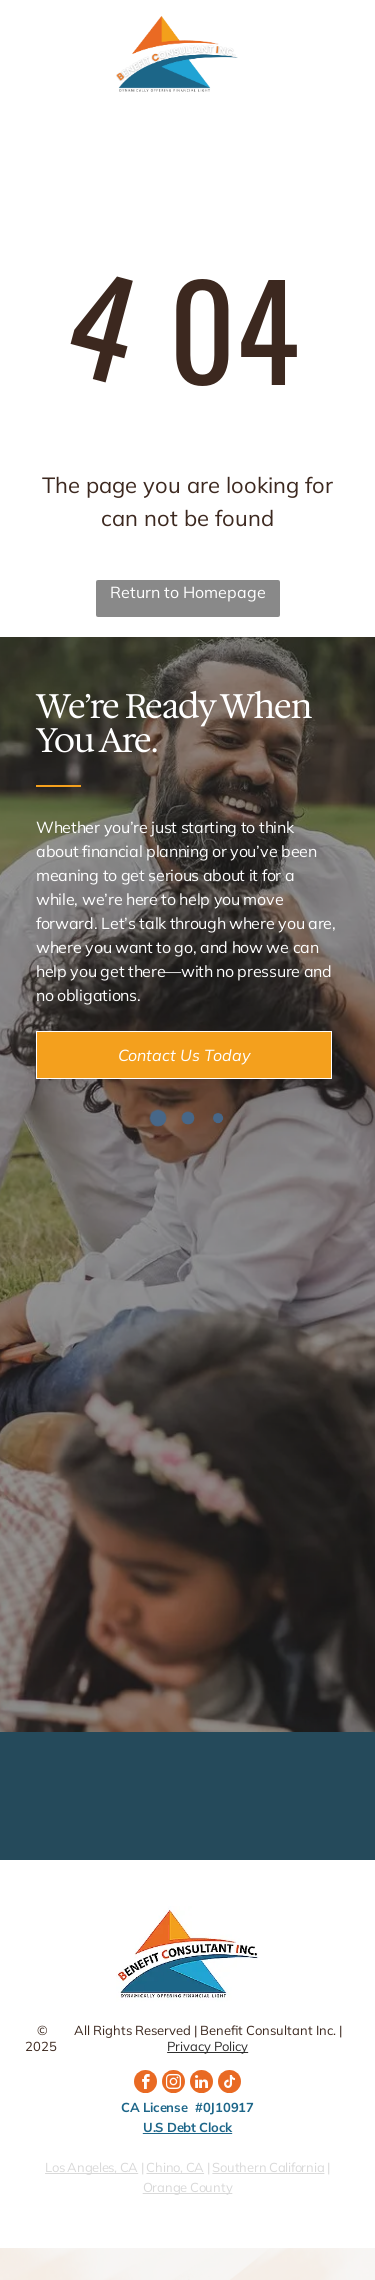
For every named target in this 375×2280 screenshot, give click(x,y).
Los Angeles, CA (91, 2167)
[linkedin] (201, 2084)
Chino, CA (175, 2167)
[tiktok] (229, 2084)
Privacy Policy (207, 2046)
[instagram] (173, 2084)
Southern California (268, 2167)
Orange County (188, 2187)
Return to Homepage (188, 592)
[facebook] (145, 2084)
